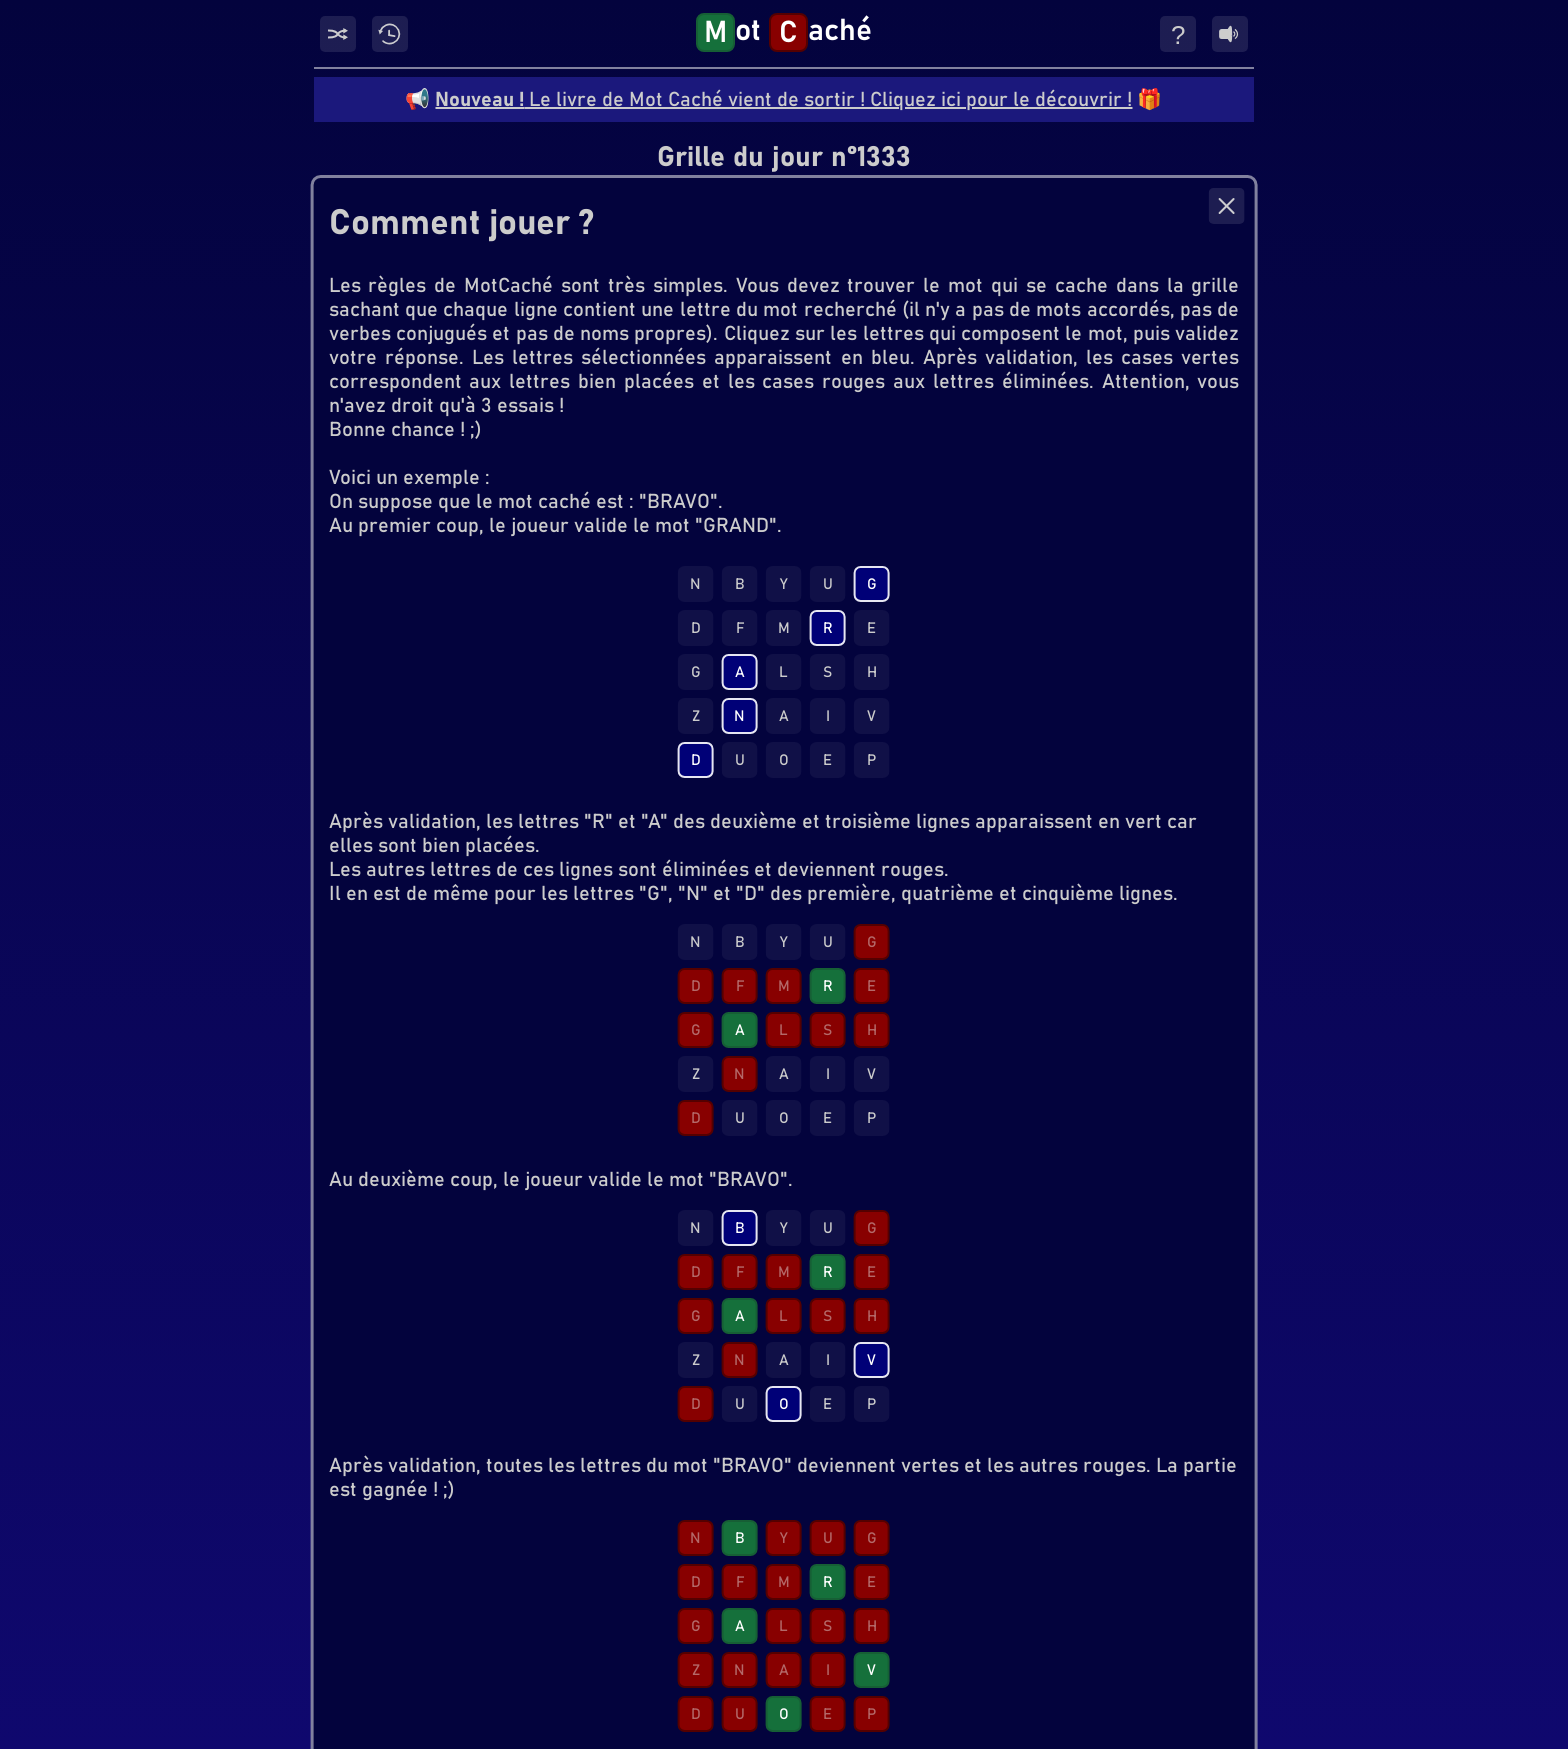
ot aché (784, 32)
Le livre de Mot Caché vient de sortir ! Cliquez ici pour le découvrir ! (783, 100)
